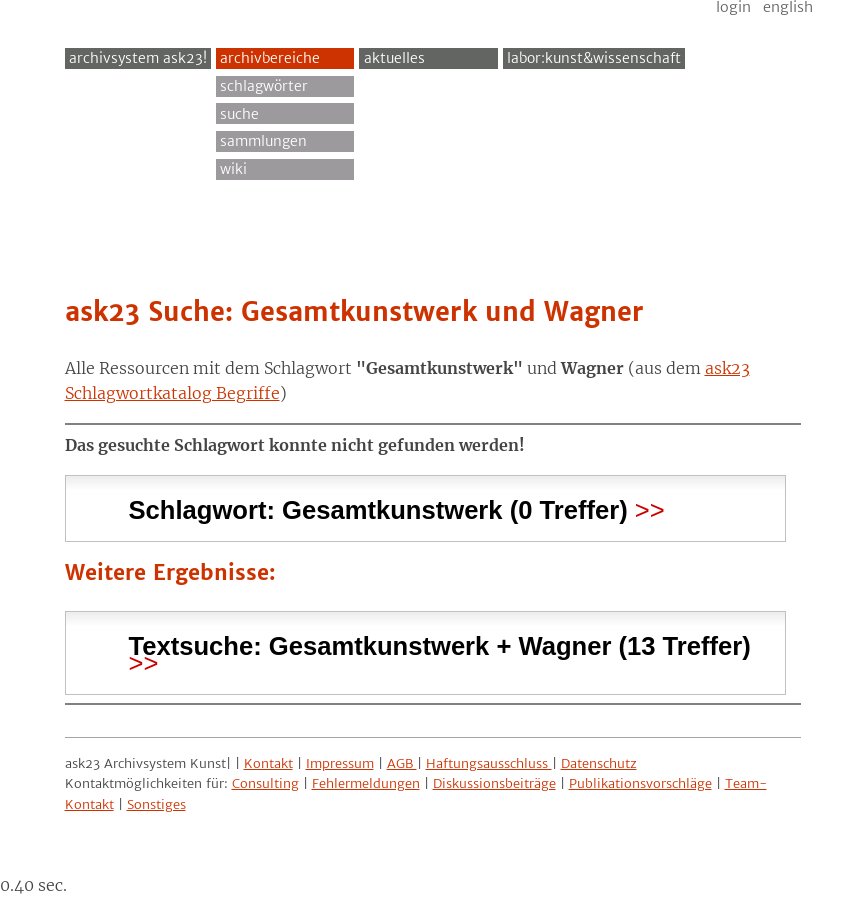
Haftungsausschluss (489, 763)
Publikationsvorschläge (640, 783)
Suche (239, 114)
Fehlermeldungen (366, 783)
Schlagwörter (264, 86)
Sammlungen (263, 141)
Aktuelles (394, 58)
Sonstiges (156, 804)
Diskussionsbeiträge (494, 783)
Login (733, 7)
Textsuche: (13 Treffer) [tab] (440, 646)
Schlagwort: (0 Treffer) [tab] (378, 507)
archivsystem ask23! (138, 58)
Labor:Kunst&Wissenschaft (594, 58)
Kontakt (268, 763)
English (788, 7)
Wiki (233, 169)
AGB (402, 763)
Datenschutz (599, 763)
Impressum (340, 763)
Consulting (265, 783)
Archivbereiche (270, 58)
